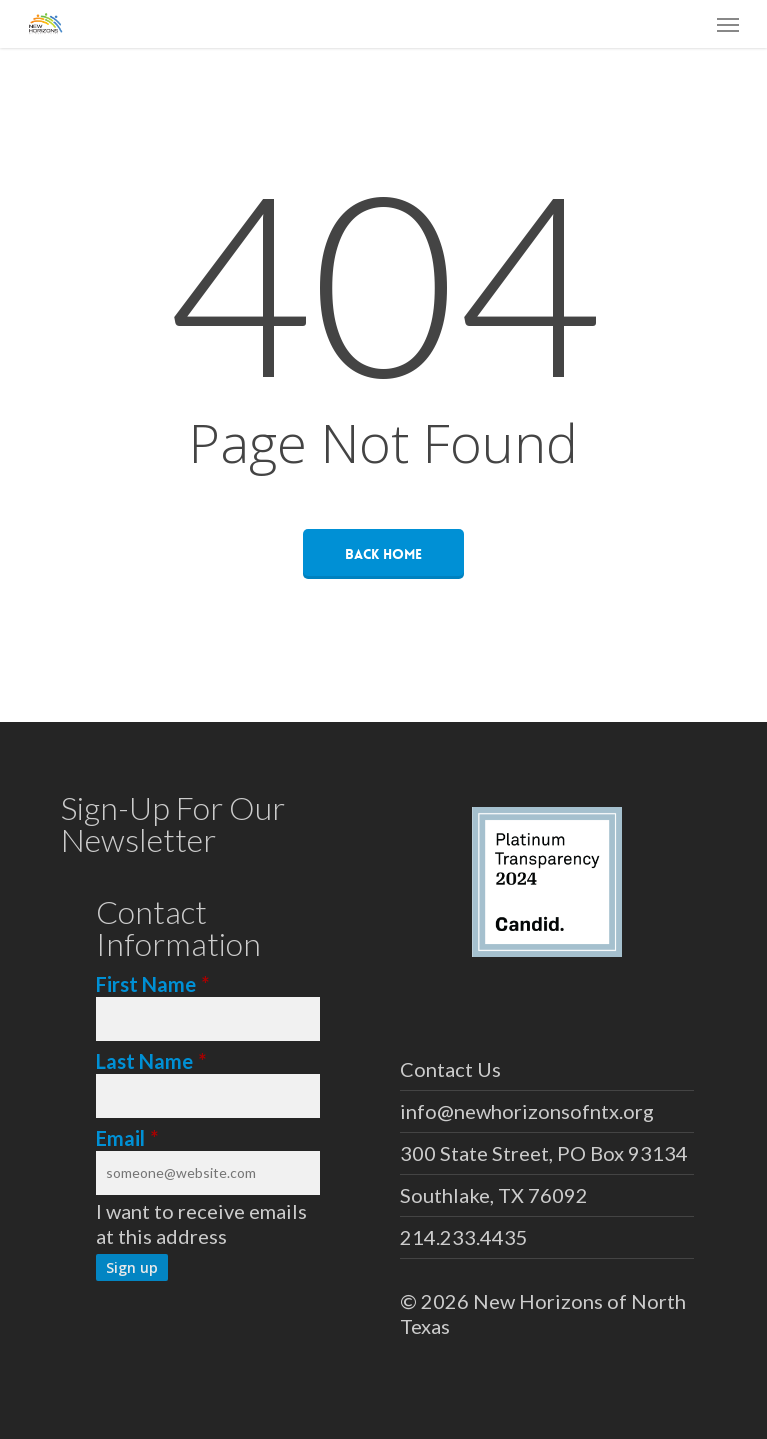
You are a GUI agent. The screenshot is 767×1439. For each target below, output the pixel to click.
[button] (728, 24)
